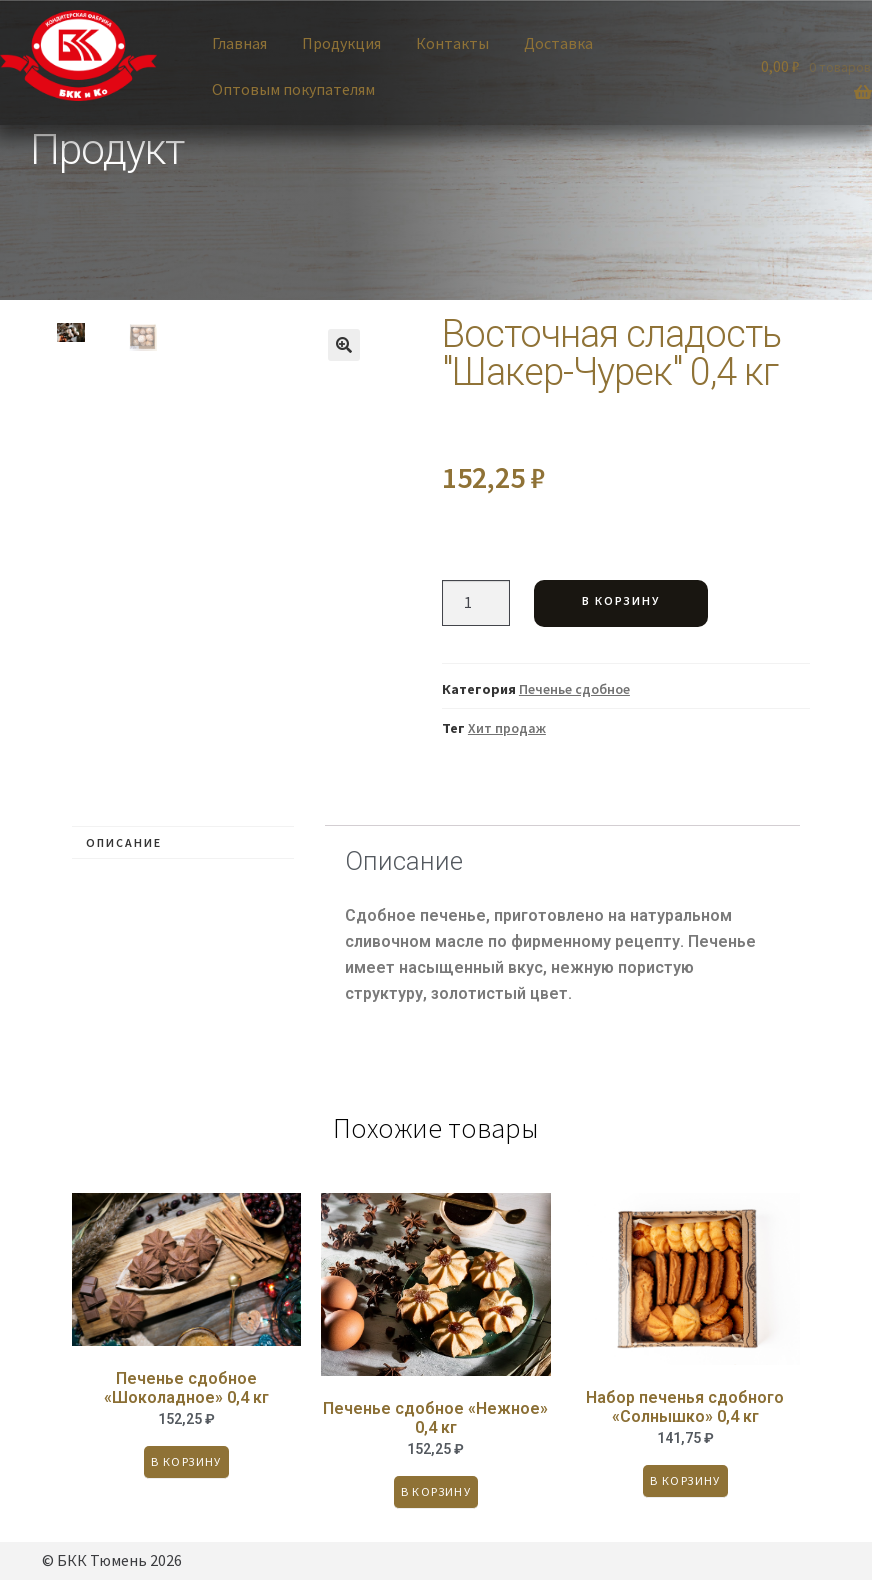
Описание (124, 842)
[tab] (183, 843)
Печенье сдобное (574, 689)
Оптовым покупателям (293, 89)
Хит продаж (507, 728)
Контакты (452, 43)
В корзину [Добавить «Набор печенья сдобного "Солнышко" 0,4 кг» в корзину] (685, 1480)
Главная (239, 43)
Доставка (558, 43)
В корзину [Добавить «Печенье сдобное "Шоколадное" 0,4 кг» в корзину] (186, 1461)
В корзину (621, 600)
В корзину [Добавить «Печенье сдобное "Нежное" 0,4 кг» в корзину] (436, 1491)
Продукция (341, 43)
